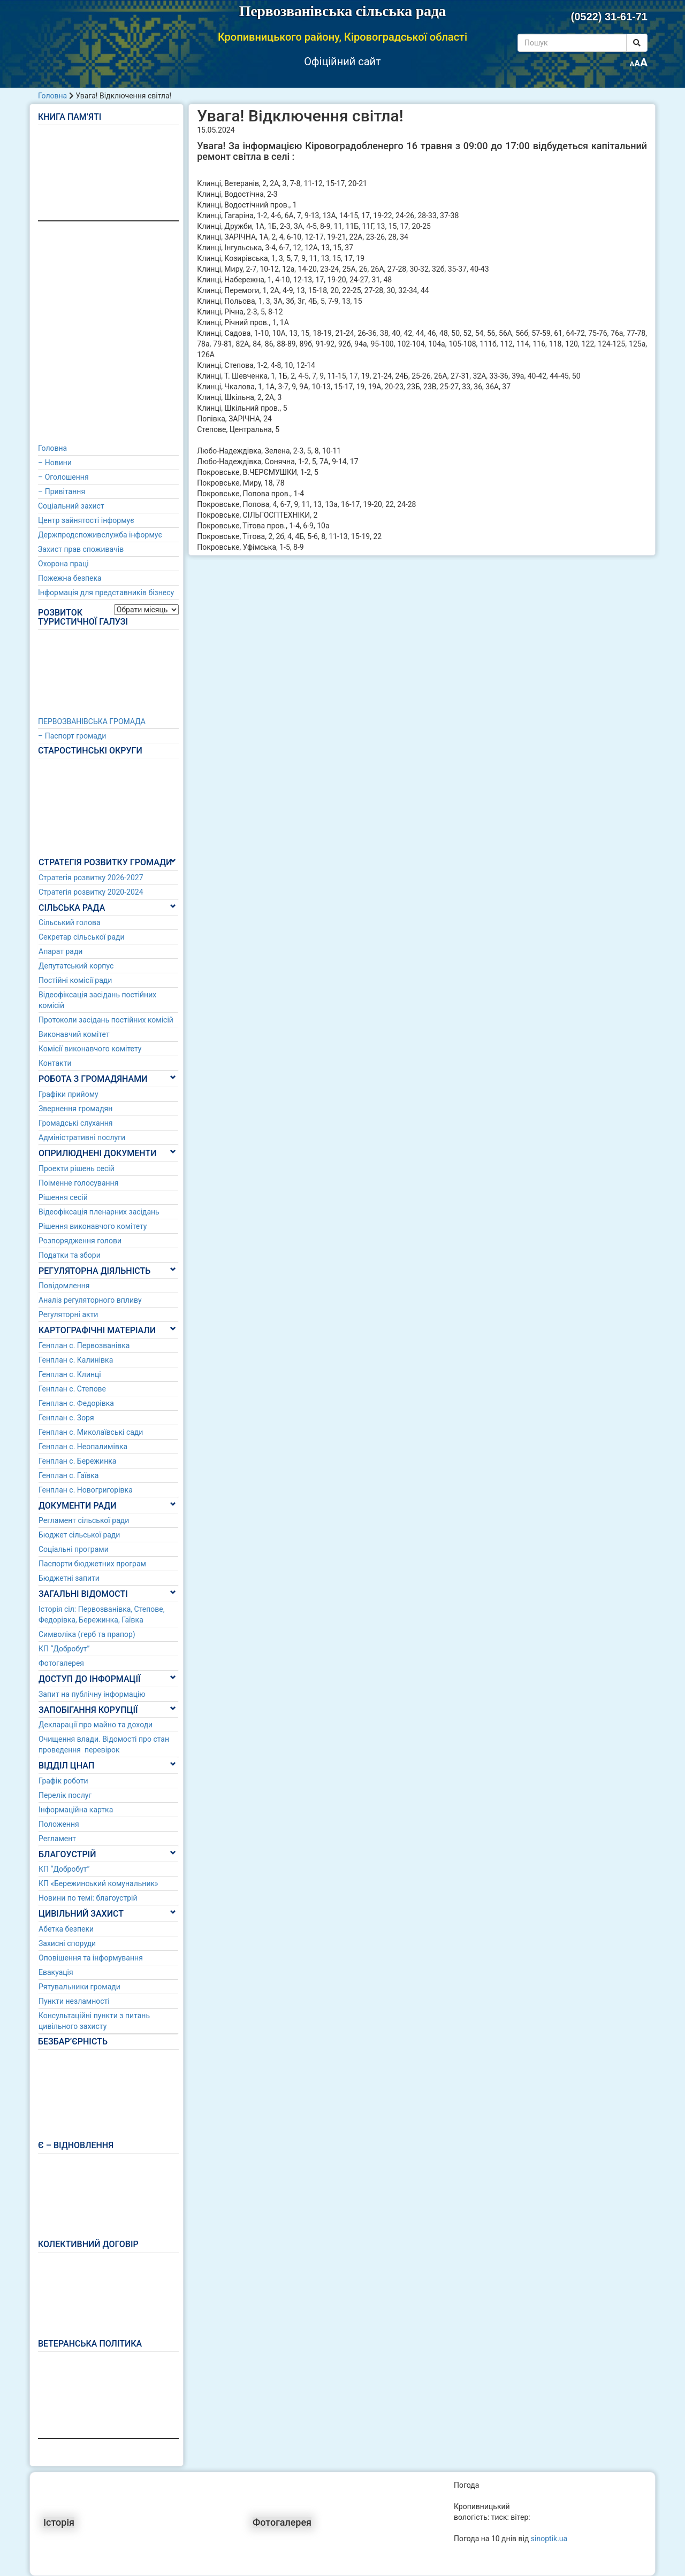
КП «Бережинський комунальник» (98, 1883)
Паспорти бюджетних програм (92, 1563)
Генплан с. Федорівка (76, 1403)
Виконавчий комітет (74, 1034)
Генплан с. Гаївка (68, 1475)
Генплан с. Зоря (66, 1417)
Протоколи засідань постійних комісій (106, 1020)
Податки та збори (70, 1255)
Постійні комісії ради (75, 980)
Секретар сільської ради (82, 937)
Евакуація (56, 1972)
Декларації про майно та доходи (96, 1724)
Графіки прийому (68, 1094)
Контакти (55, 1063)
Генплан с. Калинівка (76, 1360)
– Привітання (61, 491)
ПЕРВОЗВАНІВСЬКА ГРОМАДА (92, 721)
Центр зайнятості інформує (86, 520)
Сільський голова (70, 922)
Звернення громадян (75, 1108)
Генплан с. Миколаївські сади (91, 1432)
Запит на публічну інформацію (92, 1694)
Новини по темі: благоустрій (88, 1898)
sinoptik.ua (549, 2538)
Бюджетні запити (69, 1578)
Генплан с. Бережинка (77, 1461)
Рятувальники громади (79, 1986)
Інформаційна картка (76, 1809)
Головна (52, 95)
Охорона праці (63, 563)
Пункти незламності (74, 2001)
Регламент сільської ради (84, 1520)
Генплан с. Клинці (70, 1374)
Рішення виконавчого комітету (93, 1226)
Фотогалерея (61, 1663)
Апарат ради (60, 951)
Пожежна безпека (70, 578)
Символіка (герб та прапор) (87, 1634)
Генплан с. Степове (72, 1389)
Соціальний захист (71, 506)
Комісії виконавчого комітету (90, 1048)
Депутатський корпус (76, 966)
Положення (59, 1824)
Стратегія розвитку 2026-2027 (91, 877)
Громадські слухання (76, 1123)
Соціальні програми (74, 1549)
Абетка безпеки (66, 1929)
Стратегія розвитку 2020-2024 (91, 892)
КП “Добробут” (64, 1648)
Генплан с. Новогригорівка (86, 1490)
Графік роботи (63, 1781)
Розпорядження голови (80, 1240)
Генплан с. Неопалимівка (83, 1446)
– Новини (55, 462)
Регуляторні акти (68, 1314)
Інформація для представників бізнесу (106, 592)
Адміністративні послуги (82, 1137)
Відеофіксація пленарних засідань (99, 1212)
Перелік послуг (65, 1795)
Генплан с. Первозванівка (84, 1345)
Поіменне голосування (78, 1183)
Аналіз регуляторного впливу (90, 1300)
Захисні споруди (67, 1943)
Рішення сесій (63, 1197)
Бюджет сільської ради (79, 1535)
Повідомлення (64, 1285)
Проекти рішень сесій (77, 1168)
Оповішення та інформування (91, 1958)
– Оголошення (63, 477)
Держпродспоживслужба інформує (100, 534)
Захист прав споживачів (81, 549)
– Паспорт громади (72, 736)
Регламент (57, 1838)
